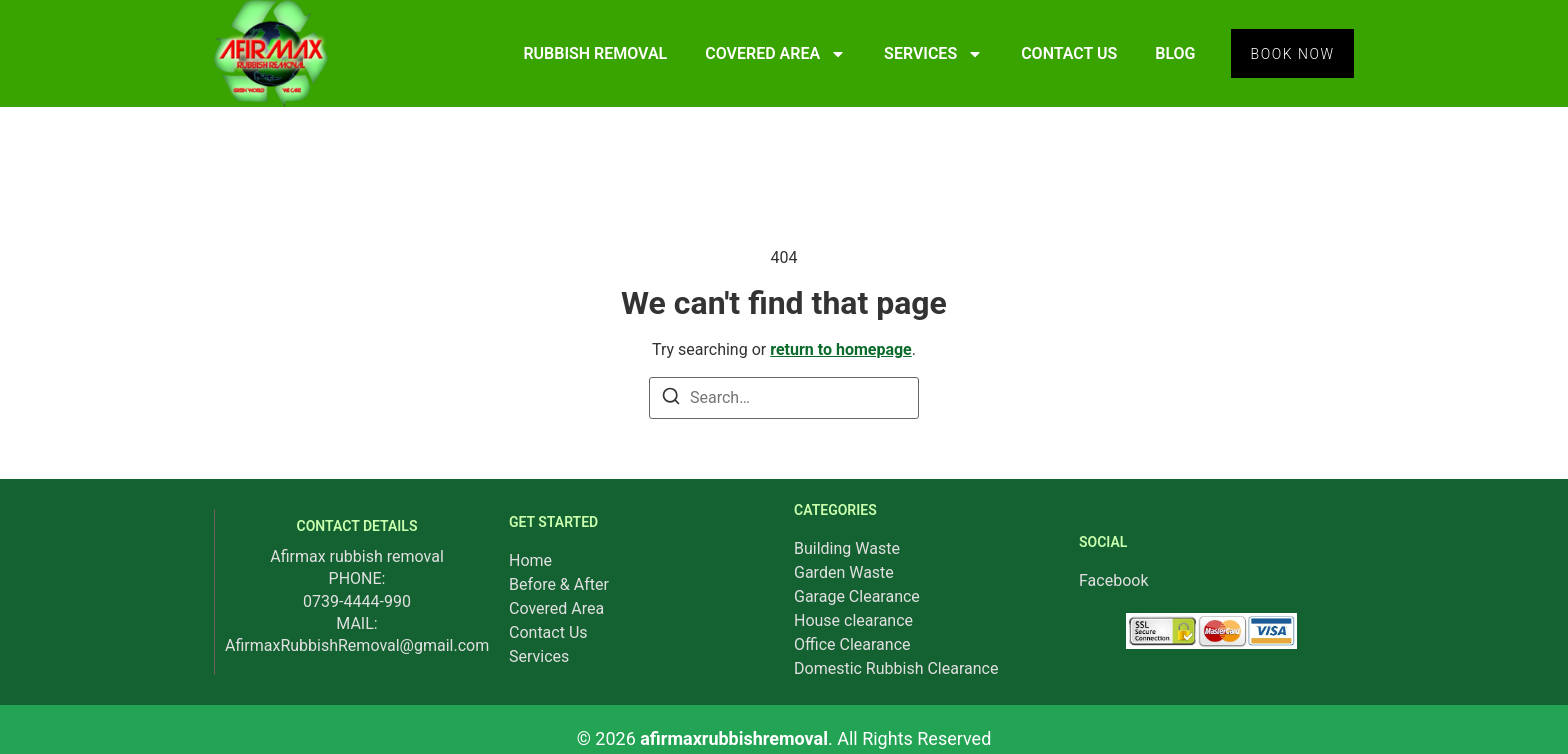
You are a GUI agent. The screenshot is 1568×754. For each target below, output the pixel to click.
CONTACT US (1066, 53)
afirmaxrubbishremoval (734, 738)
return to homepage (841, 349)
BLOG (1172, 53)
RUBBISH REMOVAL (592, 53)
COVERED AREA (772, 54)
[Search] (671, 399)
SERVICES (930, 54)
